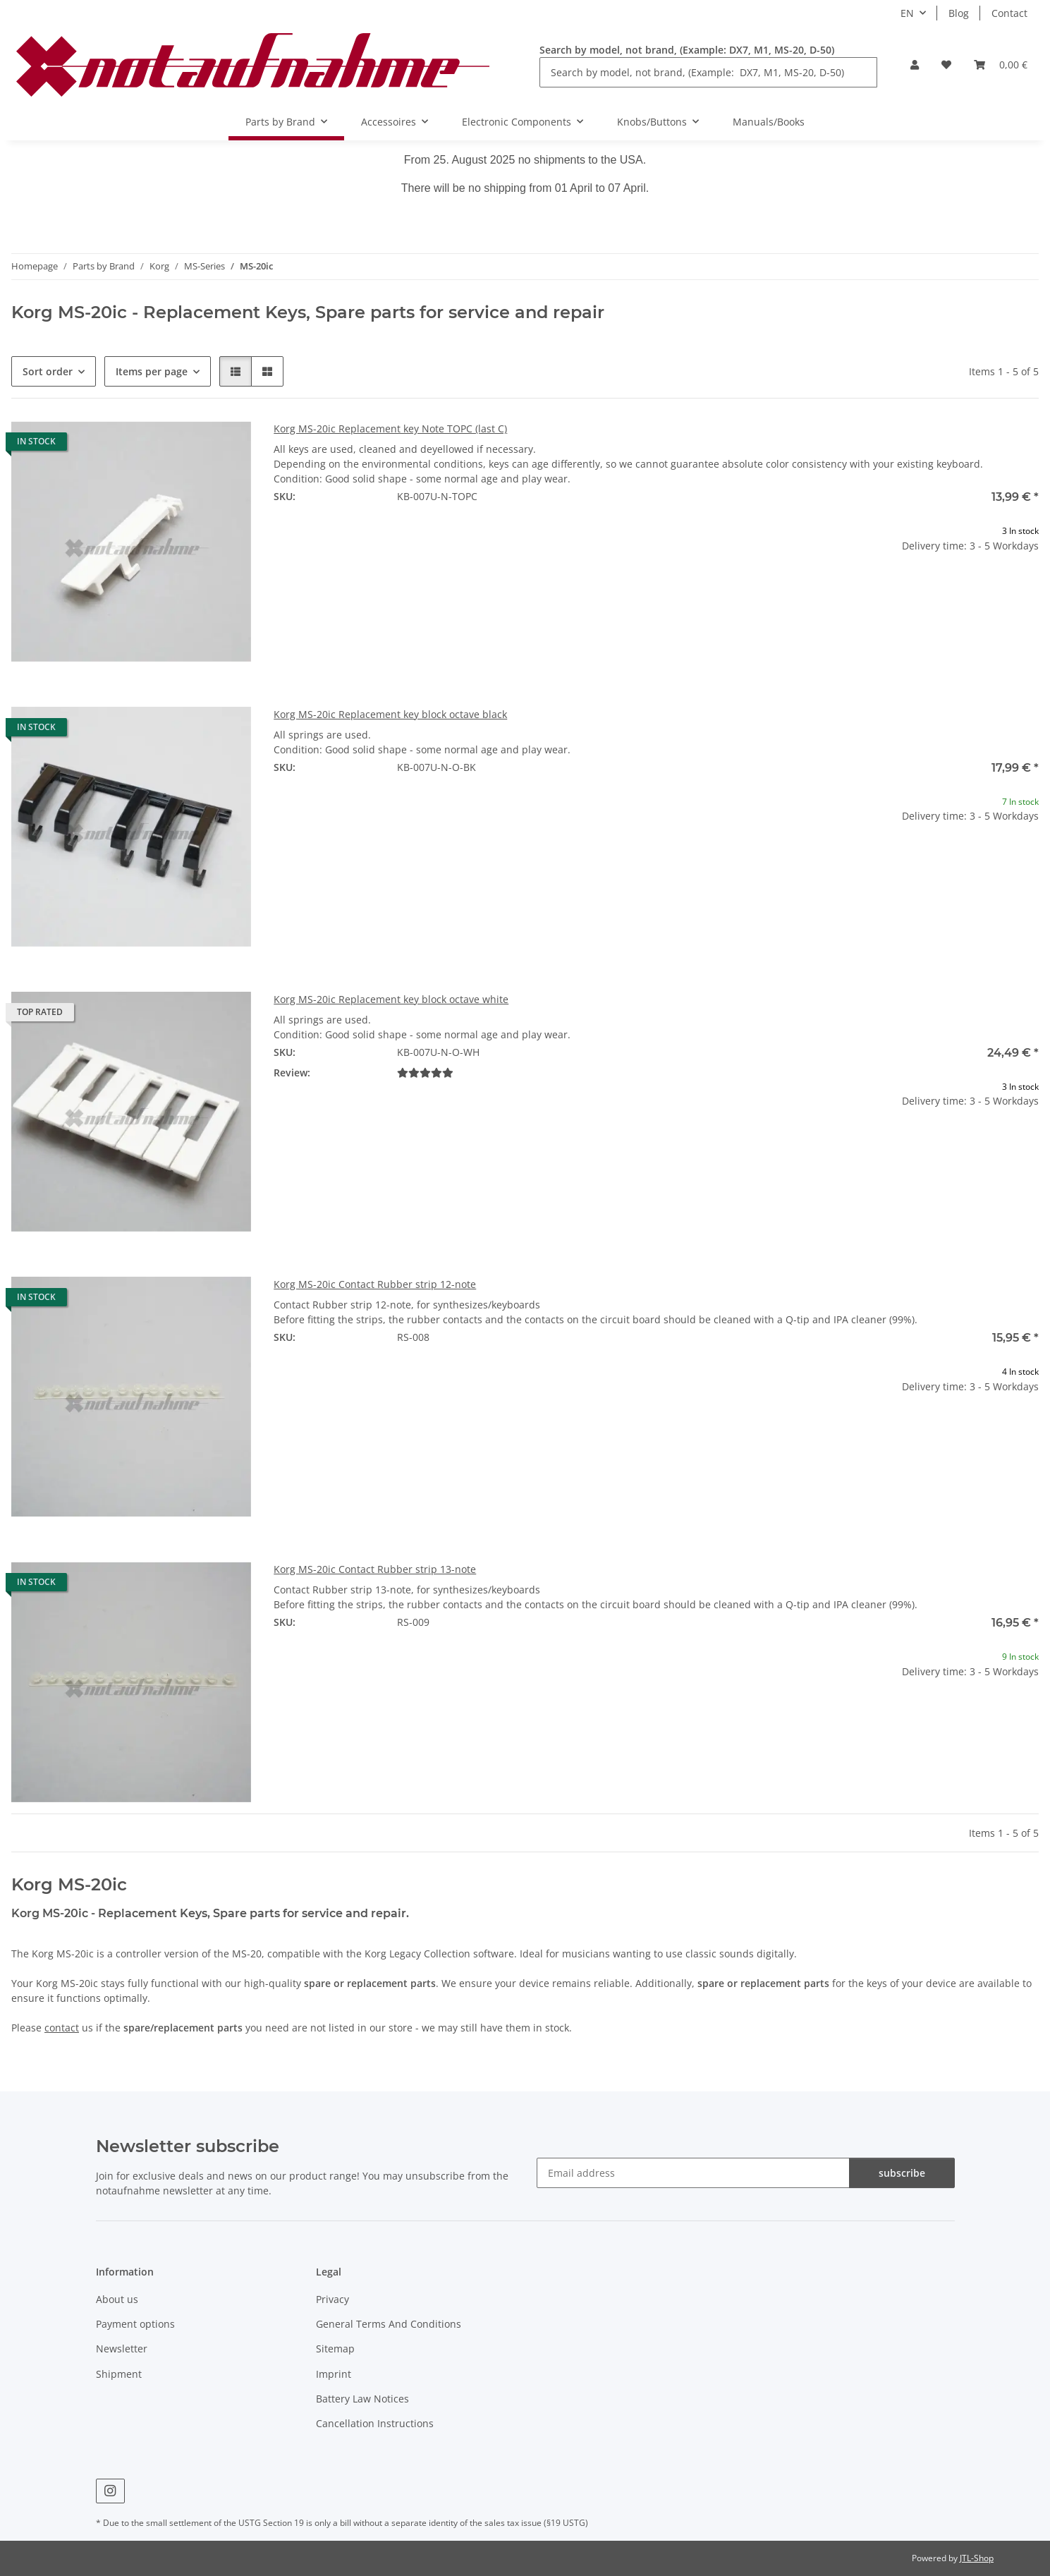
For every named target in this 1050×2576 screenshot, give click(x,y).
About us (117, 2299)
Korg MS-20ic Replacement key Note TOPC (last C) (390, 428)
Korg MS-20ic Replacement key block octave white (391, 999)
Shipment (119, 2374)
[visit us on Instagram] (110, 2491)
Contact (1009, 13)
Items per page (152, 371)
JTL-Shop (977, 2558)
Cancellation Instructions (375, 2423)
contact (61, 2027)
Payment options (135, 2324)
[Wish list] (946, 64)
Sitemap (335, 2348)
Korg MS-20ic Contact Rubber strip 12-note (375, 1284)
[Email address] (693, 2173)
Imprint (333, 2374)
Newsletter (121, 2348)
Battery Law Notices (362, 2398)
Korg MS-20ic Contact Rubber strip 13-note (375, 1569)
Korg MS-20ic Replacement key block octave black (390, 714)
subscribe (902, 2173)
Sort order (48, 371)
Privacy (332, 2299)
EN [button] (907, 13)
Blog (958, 13)
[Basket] (1001, 64)
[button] (914, 64)
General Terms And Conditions (388, 2324)
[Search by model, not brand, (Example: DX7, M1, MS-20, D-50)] (708, 72)
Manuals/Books (769, 121)
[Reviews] (425, 1072)
